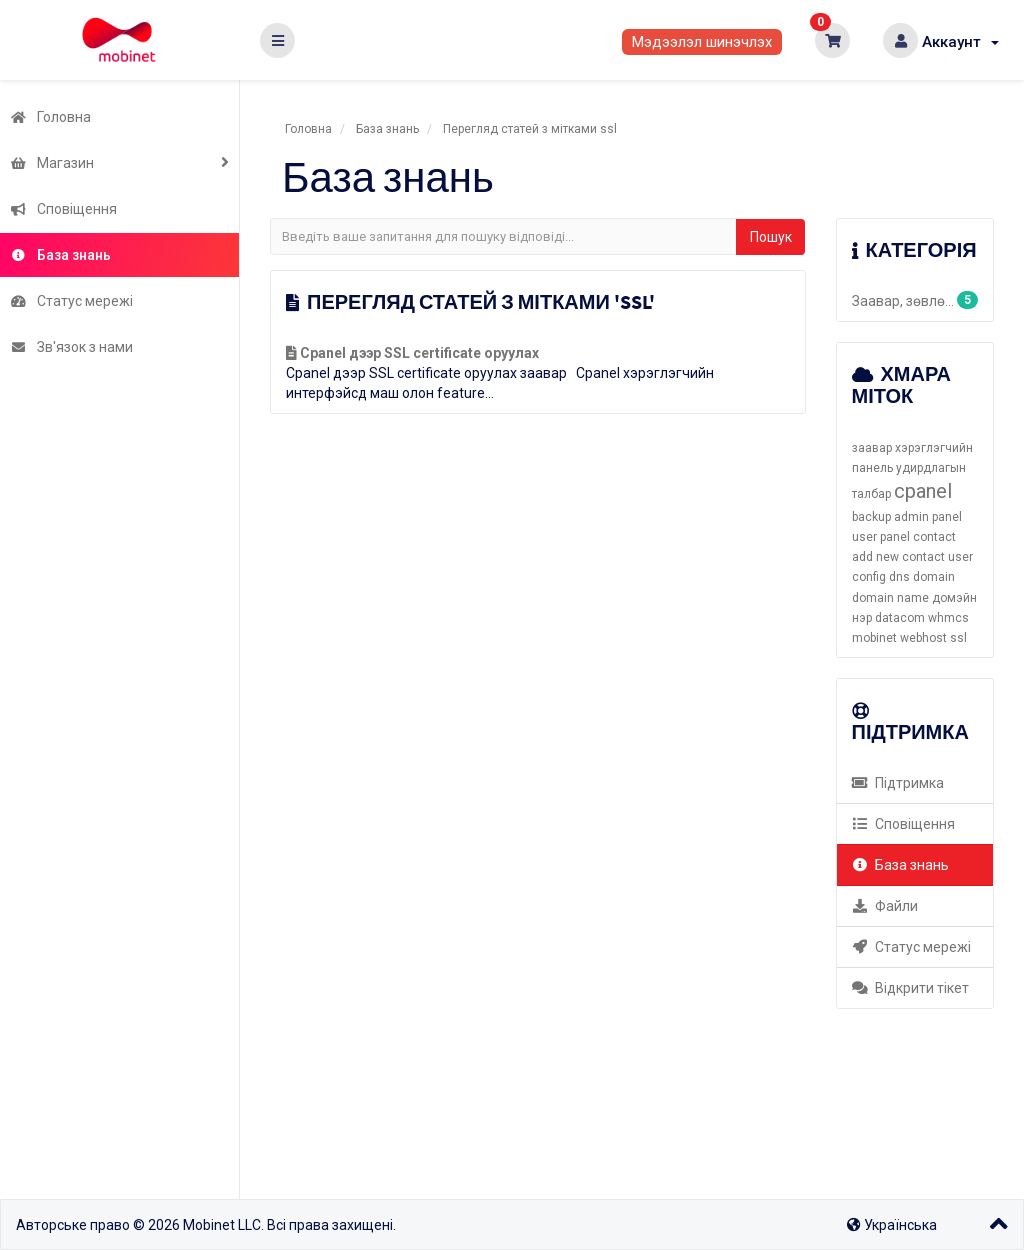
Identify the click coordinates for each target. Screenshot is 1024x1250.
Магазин (52, 163)
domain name (890, 598)
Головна (50, 117)
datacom (900, 618)
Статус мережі (71, 301)
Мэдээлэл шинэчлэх (702, 42)
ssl (958, 638)
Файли (885, 906)
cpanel (923, 491)
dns (899, 577)
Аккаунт (960, 42)
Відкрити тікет (911, 988)
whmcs (948, 618)
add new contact (898, 557)
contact (934, 537)
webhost (923, 638)
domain (934, 577)
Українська (892, 1225)
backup (871, 517)
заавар (872, 448)
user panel (881, 537)
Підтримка (898, 783)
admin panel (928, 517)
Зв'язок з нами (71, 347)
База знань (60, 255)
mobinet (874, 638)
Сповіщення (63, 209)
